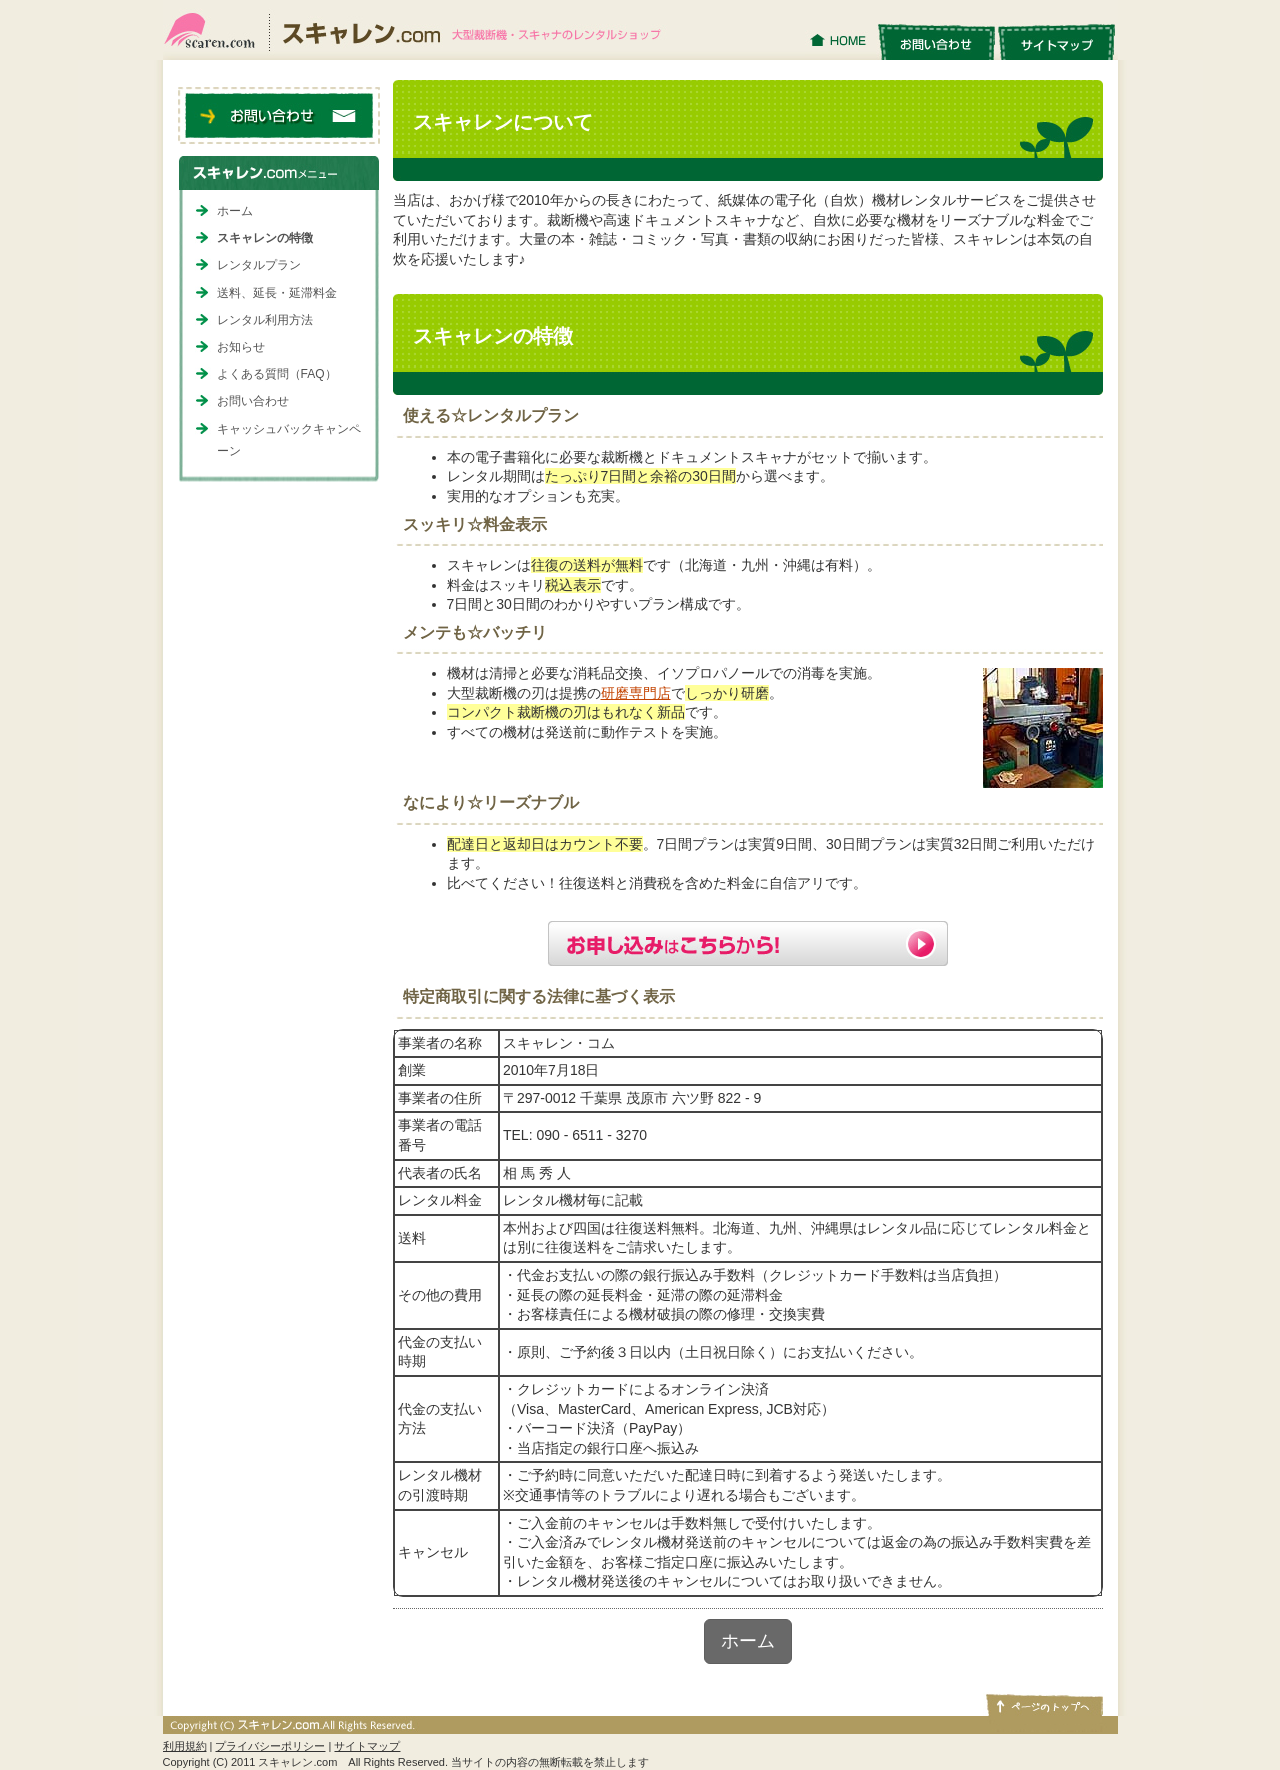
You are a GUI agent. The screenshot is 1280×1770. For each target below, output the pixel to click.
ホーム (748, 1641)
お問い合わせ (936, 41)
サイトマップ (1057, 41)
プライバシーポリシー (270, 1746)
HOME (840, 41)
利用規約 (185, 1746)
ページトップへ (1043, 1704)
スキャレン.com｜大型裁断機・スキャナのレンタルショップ (420, 30)
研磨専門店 (636, 693)
